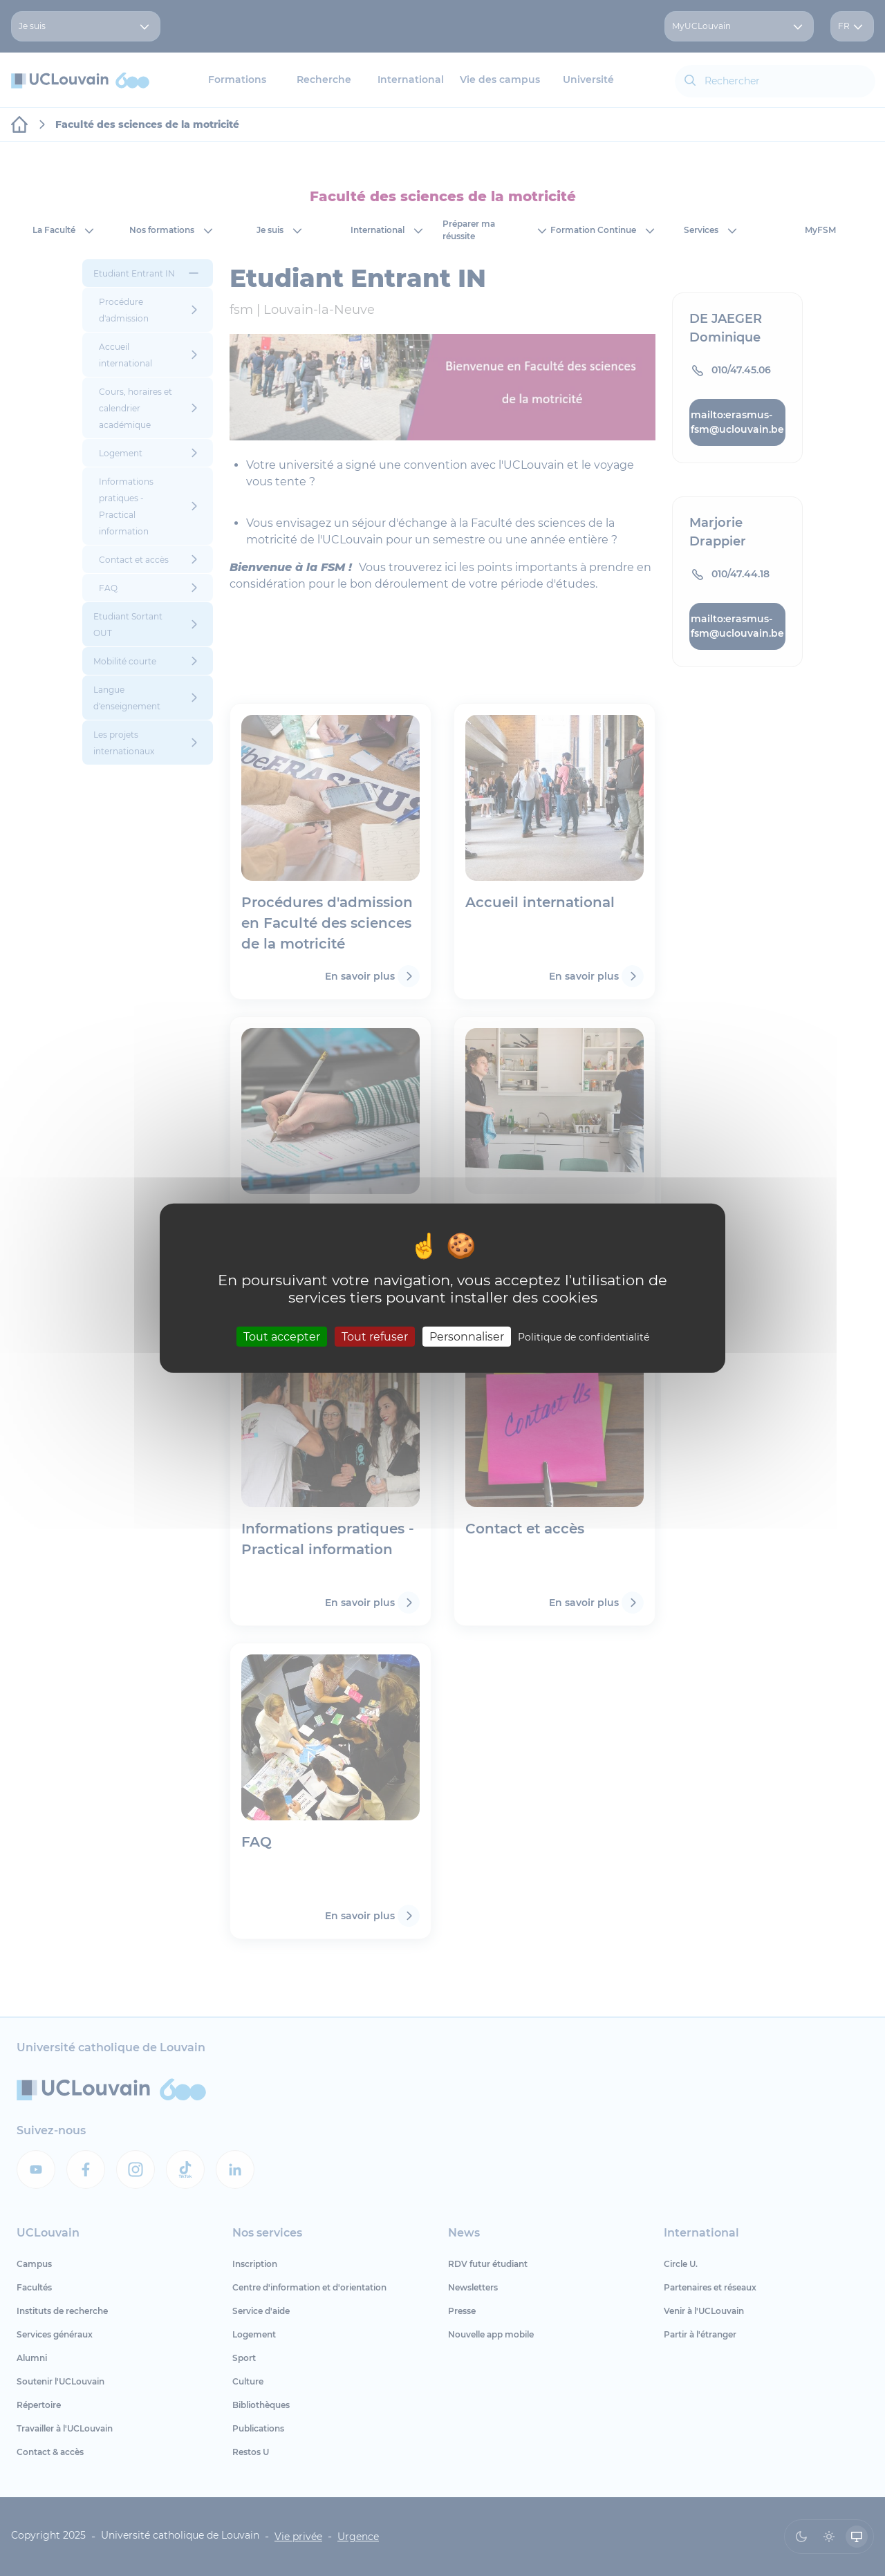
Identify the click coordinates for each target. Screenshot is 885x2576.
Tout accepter (281, 1336)
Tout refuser (375, 1336)
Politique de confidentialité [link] (583, 1336)
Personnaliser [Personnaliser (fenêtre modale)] (466, 1336)
